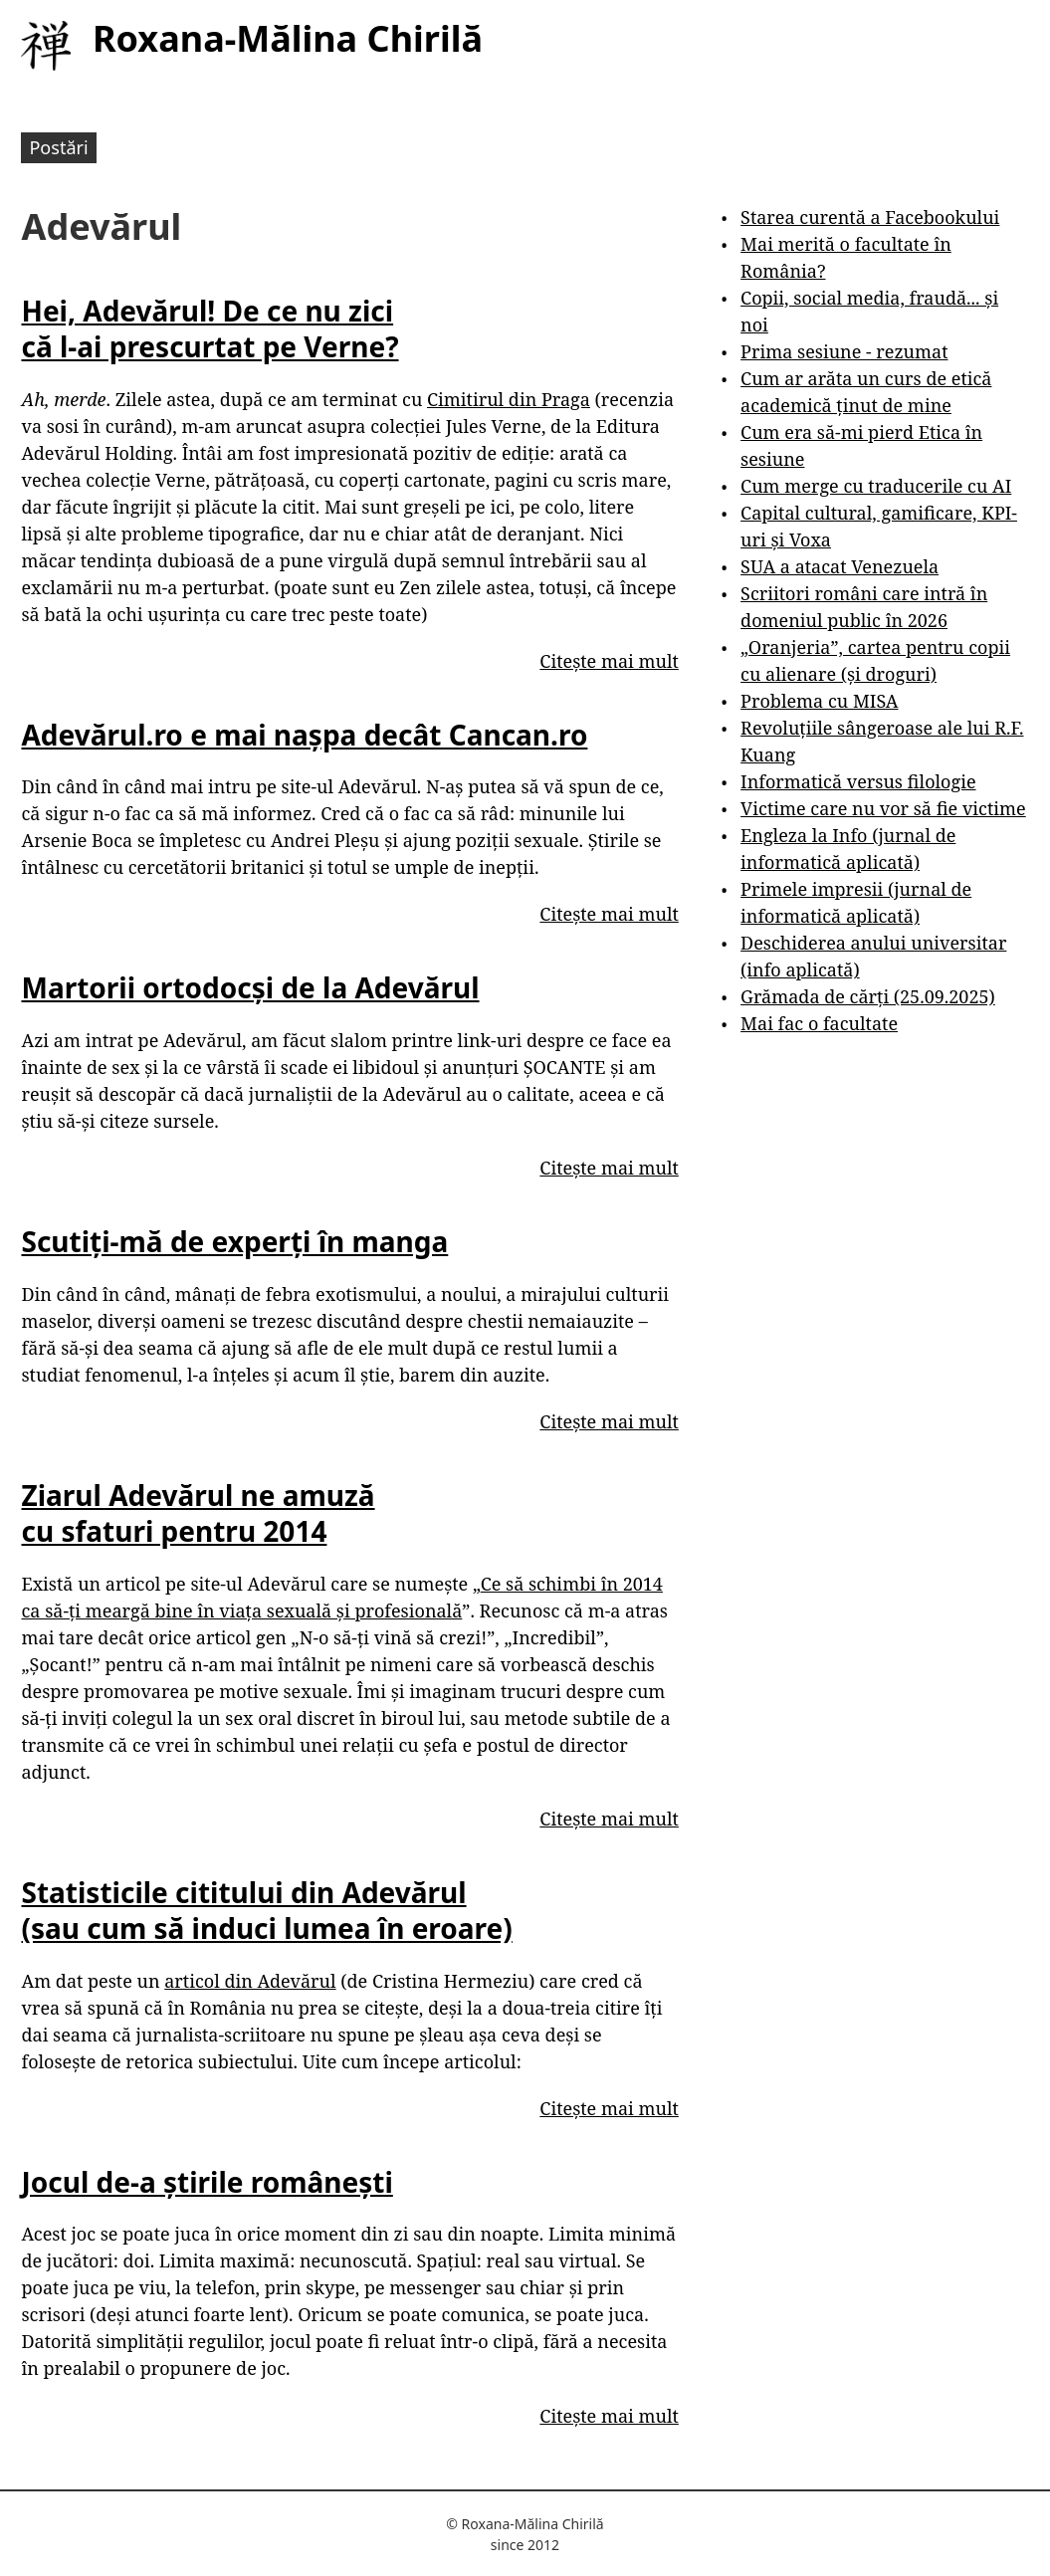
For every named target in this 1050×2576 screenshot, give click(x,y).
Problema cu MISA (819, 701)
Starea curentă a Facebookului (869, 217)
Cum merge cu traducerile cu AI (875, 486)
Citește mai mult (608, 661)
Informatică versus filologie (857, 781)
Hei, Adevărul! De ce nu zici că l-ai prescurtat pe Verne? (209, 328)
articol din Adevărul (249, 1981)
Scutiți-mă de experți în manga (234, 1241)
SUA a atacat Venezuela (839, 566)
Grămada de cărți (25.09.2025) (867, 996)
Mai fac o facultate (819, 1023)
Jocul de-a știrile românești (206, 2182)
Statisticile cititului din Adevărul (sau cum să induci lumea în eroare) (266, 1910)
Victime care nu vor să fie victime (883, 808)
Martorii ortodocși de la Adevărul (250, 987)
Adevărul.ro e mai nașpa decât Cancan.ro (304, 734)
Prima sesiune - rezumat (843, 351)
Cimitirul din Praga (508, 399)
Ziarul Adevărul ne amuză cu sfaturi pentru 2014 (197, 1513)
